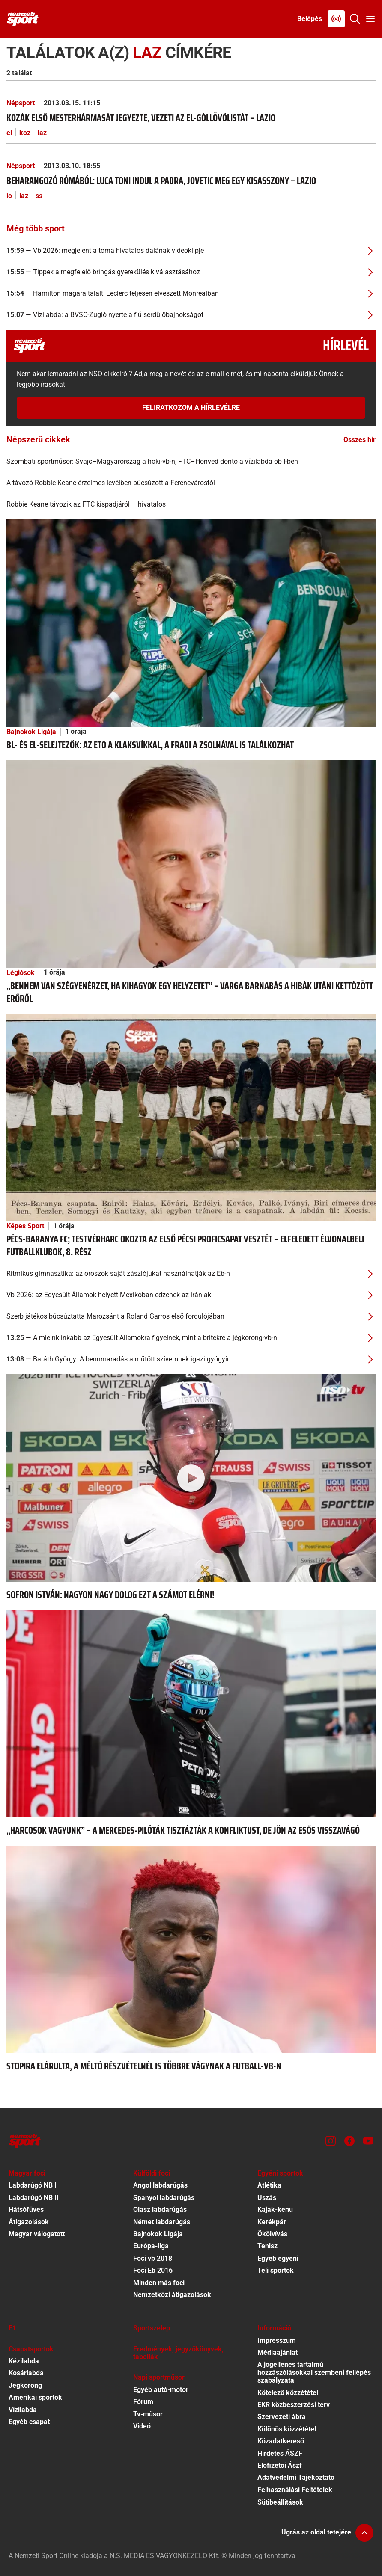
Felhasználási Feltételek (294, 2490)
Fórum (143, 2402)
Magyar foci (27, 2173)
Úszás (266, 2198)
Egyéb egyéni (277, 2258)
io (9, 196)
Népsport (20, 103)
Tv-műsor (148, 2414)
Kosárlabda (26, 2373)
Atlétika (269, 2185)
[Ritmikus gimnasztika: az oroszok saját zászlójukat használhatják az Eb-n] (191, 1273)
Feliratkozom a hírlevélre (191, 407)
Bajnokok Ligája (31, 732)
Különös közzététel (286, 2429)
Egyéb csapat (29, 2422)
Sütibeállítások (280, 2502)
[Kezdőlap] (22, 19)
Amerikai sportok (35, 2397)
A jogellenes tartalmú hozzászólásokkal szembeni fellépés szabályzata (314, 2372)
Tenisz (267, 2246)
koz (24, 133)
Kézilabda (24, 2361)
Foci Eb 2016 (153, 2270)
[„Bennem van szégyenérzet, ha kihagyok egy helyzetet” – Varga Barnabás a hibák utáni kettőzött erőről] (191, 863)
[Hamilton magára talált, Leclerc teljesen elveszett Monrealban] (191, 293)
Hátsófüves (26, 2209)
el (9, 133)
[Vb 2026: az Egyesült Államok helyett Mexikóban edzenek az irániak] (191, 1295)
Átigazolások (29, 2222)
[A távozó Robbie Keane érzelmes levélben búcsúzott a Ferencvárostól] (191, 483)
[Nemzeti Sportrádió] (336, 18)
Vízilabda (23, 2410)
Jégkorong (25, 2385)
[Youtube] (368, 2141)
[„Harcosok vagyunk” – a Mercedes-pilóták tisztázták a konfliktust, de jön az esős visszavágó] (191, 1713)
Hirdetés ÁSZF (279, 2453)
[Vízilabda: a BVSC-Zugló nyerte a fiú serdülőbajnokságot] (191, 314)
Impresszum (276, 2340)
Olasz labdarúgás (160, 2209)
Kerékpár (271, 2222)
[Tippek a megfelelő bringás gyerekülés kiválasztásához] (191, 272)
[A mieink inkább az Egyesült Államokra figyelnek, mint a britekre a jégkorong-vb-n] (191, 1337)
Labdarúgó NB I (33, 2185)
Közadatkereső (280, 2441)
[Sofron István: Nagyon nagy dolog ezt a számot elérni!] (191, 1477)
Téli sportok (275, 2270)
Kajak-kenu (275, 2209)
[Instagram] (330, 2141)
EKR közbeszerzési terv (293, 2405)
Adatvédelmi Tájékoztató (295, 2477)
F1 (12, 2328)
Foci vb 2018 (152, 2258)
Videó (142, 2426)
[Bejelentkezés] (309, 18)
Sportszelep (151, 2328)
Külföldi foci (151, 2173)
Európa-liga (151, 2246)
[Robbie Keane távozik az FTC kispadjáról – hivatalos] (191, 504)
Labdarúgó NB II (34, 2198)
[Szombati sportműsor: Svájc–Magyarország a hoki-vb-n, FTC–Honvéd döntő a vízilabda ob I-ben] (191, 461)
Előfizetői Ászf (279, 2465)
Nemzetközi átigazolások (172, 2295)
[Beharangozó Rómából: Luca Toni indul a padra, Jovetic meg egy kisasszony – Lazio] (191, 181)
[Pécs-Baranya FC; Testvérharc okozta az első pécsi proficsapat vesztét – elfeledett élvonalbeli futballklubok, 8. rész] (191, 1117)
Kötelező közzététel (287, 2393)
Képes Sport (25, 1226)
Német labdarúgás (161, 2222)
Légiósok (20, 973)
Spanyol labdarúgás (163, 2198)
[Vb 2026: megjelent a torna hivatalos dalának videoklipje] (191, 250)
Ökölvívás (272, 2234)
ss (39, 196)
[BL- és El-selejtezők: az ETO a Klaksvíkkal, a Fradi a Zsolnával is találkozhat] (191, 622)
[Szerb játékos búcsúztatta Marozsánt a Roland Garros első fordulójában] (191, 1316)
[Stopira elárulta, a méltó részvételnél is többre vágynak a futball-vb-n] (191, 1949)
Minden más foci (159, 2283)
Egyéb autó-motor (160, 2390)
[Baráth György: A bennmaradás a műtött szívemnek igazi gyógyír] (191, 1359)
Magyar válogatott (37, 2234)
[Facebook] (349, 2141)
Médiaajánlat (277, 2352)
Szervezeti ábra (281, 2417)
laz (42, 133)
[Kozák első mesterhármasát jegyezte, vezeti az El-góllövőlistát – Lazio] (191, 118)
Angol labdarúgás (160, 2185)
